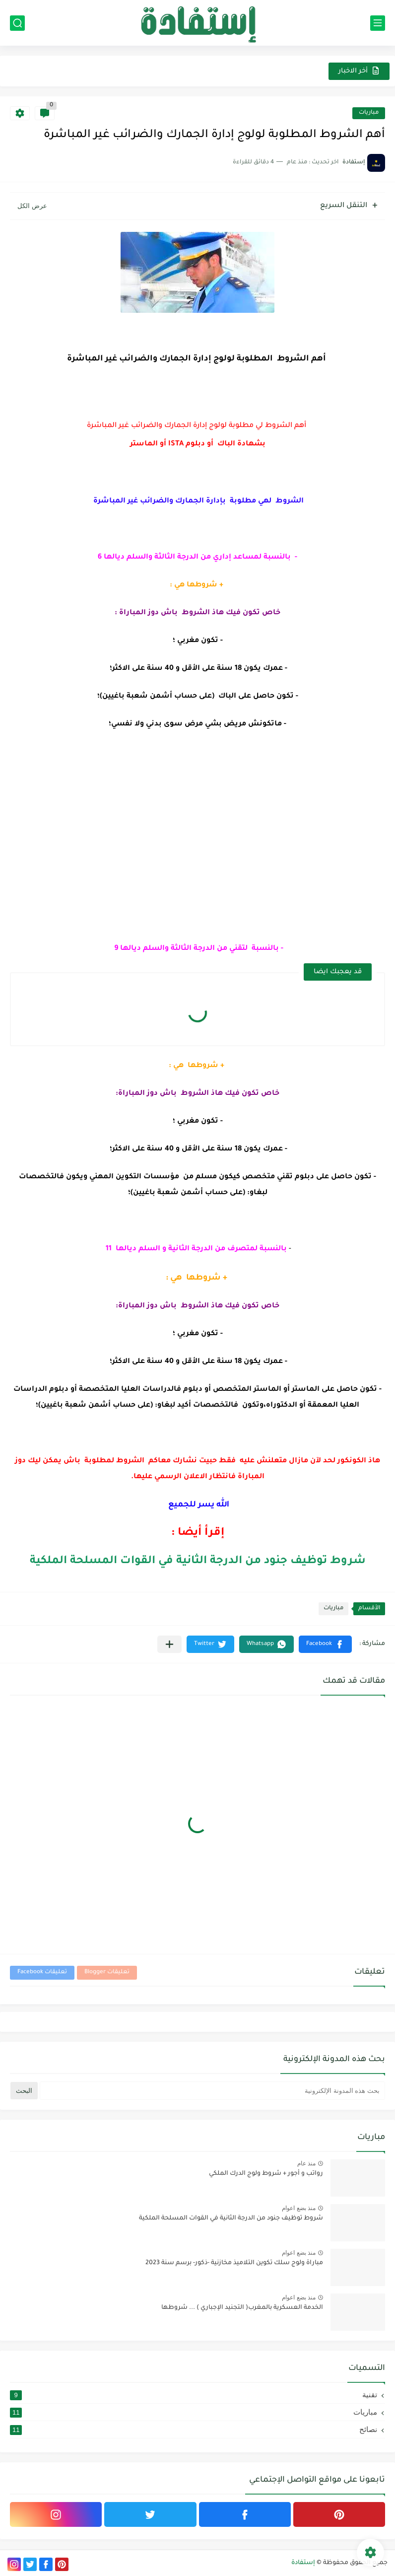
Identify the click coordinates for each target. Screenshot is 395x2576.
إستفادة (303, 2563)
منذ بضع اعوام (299, 2208)
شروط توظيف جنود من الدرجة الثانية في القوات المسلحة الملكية (198, 1562)
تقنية (193, 2394)
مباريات (369, 113)
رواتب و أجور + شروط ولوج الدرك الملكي (266, 2173)
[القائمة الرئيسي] (377, 23)
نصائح (193, 2429)
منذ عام (306, 2163)
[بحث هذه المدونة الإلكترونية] (212, 2090)
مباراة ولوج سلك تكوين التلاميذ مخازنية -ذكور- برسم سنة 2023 (234, 2263)
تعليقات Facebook (42, 1972)
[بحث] (17, 23)
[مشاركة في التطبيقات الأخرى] (169, 1644)
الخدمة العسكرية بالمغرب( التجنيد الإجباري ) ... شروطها (242, 2307)
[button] (325, 1644)
